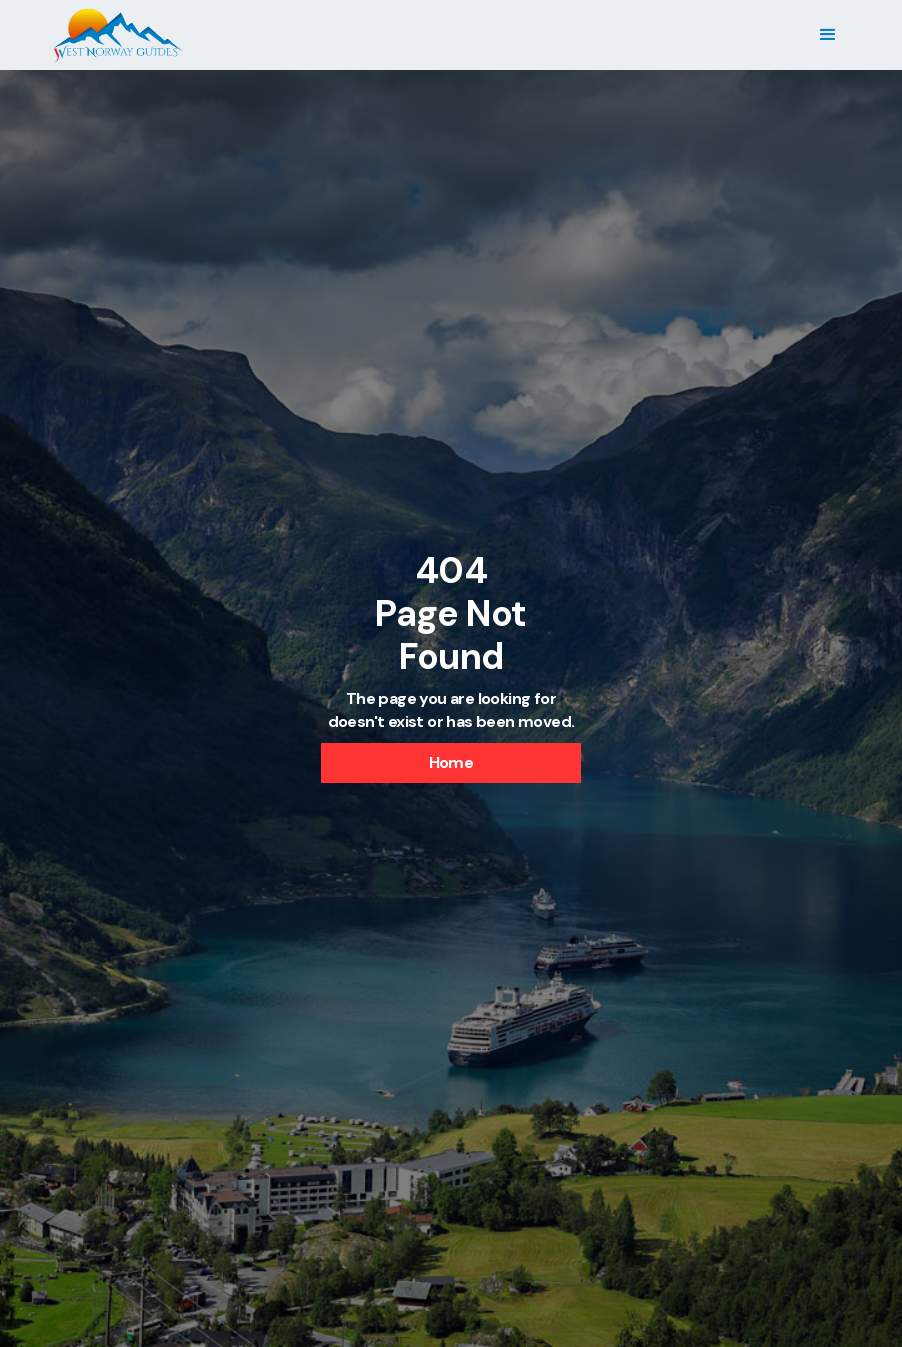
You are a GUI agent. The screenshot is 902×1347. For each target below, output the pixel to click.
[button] (827, 35)
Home (451, 762)
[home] (118, 35)
